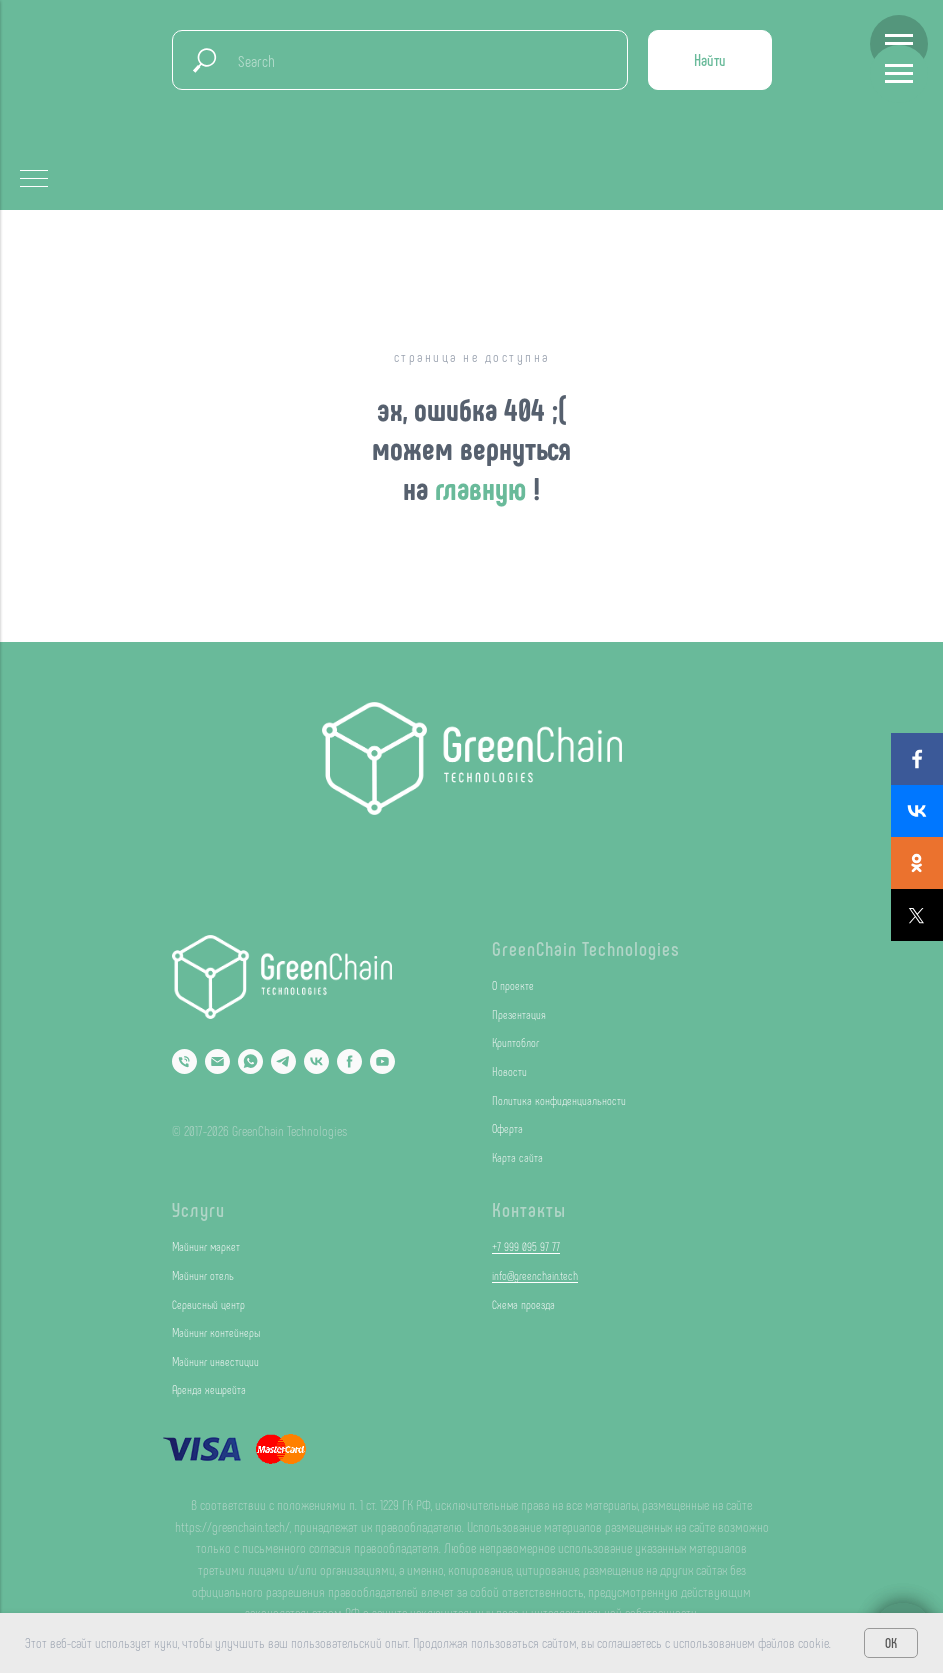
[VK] (316, 1061)
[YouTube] (382, 1061)
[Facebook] (349, 1061)
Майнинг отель (203, 1275)
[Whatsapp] (250, 1061)
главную (484, 487)
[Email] (217, 1061)
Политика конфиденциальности (559, 1100)
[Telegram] (283, 1061)
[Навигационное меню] (899, 44)
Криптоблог (515, 1042)
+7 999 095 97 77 (526, 1246)
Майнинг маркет (206, 1246)
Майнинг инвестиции (215, 1361)
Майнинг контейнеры (216, 1332)
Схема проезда (523, 1304)
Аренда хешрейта (209, 1389)
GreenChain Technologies (586, 948)
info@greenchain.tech (535, 1275)
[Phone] (184, 1061)
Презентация (519, 1014)
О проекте (513, 985)
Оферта (507, 1128)
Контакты (529, 1209)
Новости (509, 1071)
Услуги (198, 1209)
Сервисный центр (208, 1304)
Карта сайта (517, 1157)
